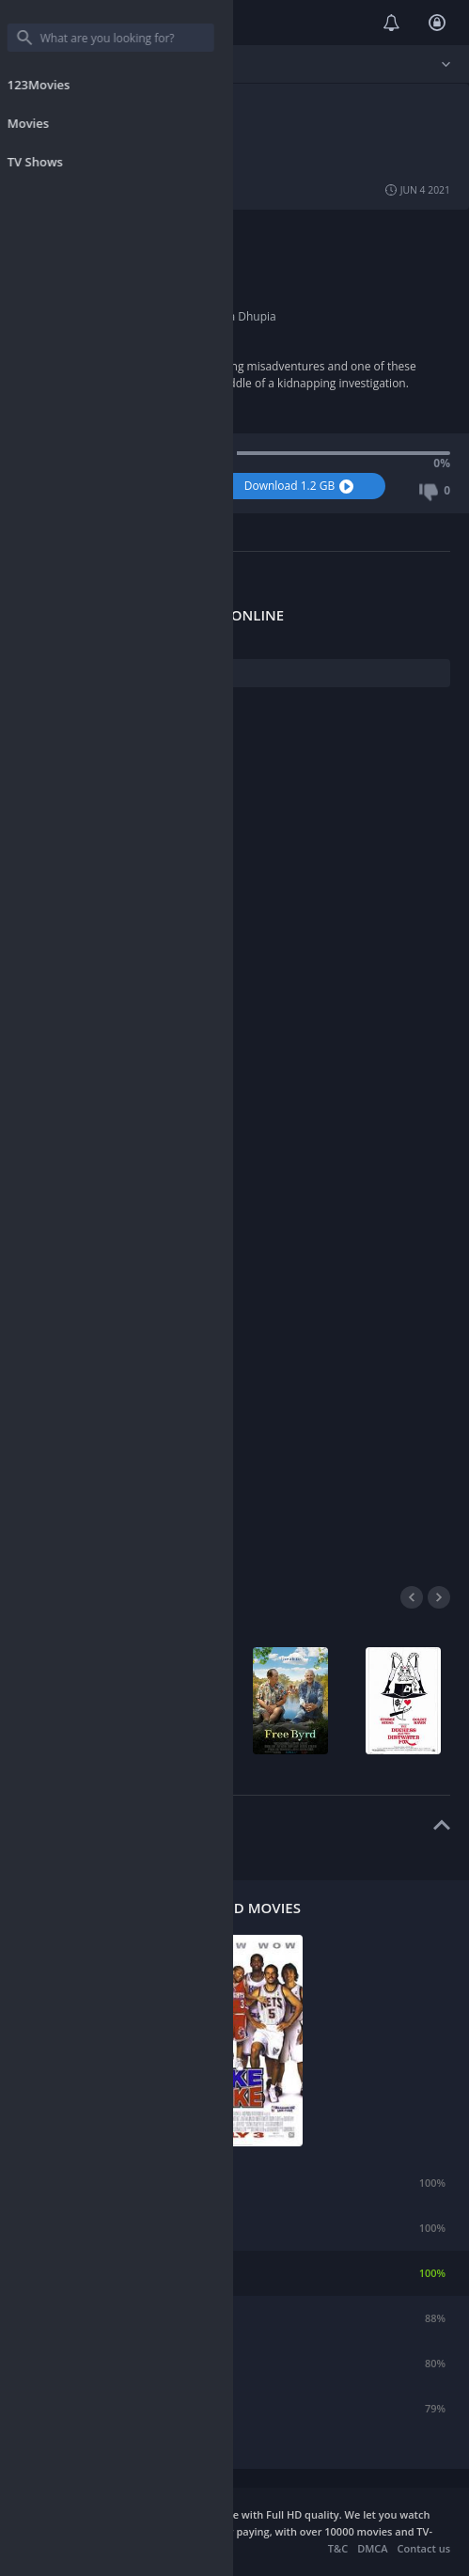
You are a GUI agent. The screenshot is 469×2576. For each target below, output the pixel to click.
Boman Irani (126, 316)
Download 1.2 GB (301, 486)
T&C (338, 2548)
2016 (106, 299)
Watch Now (119, 486)
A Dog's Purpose (99, 2408)
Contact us (424, 2548)
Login (437, 22)
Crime (158, 232)
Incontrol (81, 2182)
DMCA (372, 2548)
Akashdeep (123, 266)
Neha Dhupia (241, 316)
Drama (198, 232)
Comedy (115, 232)
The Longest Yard (102, 2318)
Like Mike (82, 2273)
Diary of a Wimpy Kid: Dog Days (137, 2363)
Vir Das (182, 316)
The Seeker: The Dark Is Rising (133, 2228)
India (107, 249)
